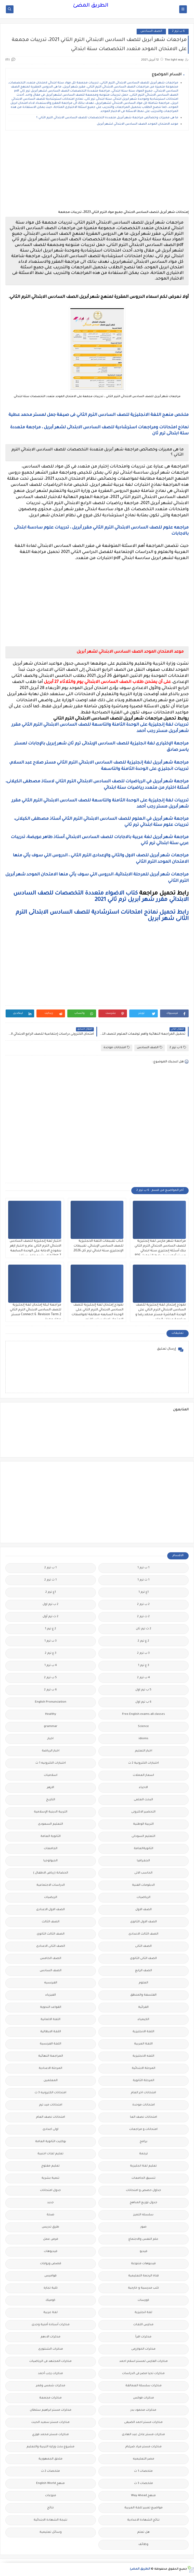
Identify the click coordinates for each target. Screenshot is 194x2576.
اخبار (50, 1738)
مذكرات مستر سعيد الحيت (50, 2422)
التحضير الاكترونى (143, 1812)
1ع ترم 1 (143, 1592)
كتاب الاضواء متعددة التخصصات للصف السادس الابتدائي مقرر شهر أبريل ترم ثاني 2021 (101, 897)
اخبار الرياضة (50, 1751)
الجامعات (50, 1848)
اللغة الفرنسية (50, 2044)
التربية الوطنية (143, 1824)
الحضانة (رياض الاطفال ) (50, 1873)
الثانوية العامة (51, 1836)
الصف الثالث (50, 1922)
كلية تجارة (51, 2288)
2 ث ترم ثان (143, 1629)
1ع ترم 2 (50, 1592)
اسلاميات (50, 1775)
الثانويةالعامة (143, 1848)
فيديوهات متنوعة (143, 2263)
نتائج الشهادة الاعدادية (143, 2520)
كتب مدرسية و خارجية (143, 2288)
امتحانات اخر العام (143, 2093)
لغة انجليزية (143, 2312)
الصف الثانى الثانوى (143, 1958)
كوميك (50, 2300)
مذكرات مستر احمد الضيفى (143, 2422)
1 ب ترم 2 (50, 1568)
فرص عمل (50, 2239)
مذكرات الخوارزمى (143, 2349)
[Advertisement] (97, 170)
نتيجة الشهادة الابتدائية (50, 2520)
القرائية (143, 2007)
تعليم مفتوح (50, 2166)
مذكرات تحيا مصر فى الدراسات (143, 2373)
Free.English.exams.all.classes (143, 1714)
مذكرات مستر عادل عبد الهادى (143, 2434)
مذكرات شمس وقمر (50, 2386)
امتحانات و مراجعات (143, 2129)
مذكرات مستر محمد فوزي (50, 2434)
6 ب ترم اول (143, 1702)
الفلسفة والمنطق (143, 1995)
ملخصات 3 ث (143, 2483)
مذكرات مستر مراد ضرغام (143, 2447)
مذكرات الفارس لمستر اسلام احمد (143, 2361)
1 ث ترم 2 (50, 1580)
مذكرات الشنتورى (50, 2349)
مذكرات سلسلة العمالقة (143, 2386)
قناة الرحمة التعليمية (143, 2276)
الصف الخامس (50, 1958)
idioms (143, 1738)
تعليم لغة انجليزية (143, 2166)
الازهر (50, 1787)
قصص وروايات (50, 2263)
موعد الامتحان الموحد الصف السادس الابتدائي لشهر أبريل (137, 124)
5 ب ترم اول (143, 1690)
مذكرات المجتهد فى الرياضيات (50, 2361)
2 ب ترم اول (50, 1604)
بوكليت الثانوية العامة (50, 2141)
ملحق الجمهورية (50, 2459)
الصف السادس (151, 31)
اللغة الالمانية (50, 2019)
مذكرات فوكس (143, 2398)
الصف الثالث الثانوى (50, 1934)
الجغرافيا (143, 1861)
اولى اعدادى (50, 2129)
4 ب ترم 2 (143, 1677)
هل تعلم (143, 2532)
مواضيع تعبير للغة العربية (143, 2508)
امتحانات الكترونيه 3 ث (50, 2093)
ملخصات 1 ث (143, 2471)
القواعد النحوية (50, 2007)
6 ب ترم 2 (178, 31)
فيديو (143, 2251)
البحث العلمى (143, 1800)
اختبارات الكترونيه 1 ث (50, 1763)
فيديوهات (50, 2251)
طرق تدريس (50, 2227)
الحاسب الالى (143, 1873)
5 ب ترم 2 (50, 1677)
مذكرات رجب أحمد (50, 2373)
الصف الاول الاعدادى (50, 1909)
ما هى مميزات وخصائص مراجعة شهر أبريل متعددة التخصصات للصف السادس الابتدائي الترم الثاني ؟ (107, 118)
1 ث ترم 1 (143, 1580)
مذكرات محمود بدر (143, 2410)
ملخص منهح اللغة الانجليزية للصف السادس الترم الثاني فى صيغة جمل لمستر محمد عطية (98, 415)
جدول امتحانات (50, 2190)
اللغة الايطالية (50, 2031)
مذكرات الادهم (50, 2337)
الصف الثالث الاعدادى (143, 1934)
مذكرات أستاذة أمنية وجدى (51, 2324)
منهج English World (50, 2483)
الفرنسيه (50, 1983)
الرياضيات (143, 1897)
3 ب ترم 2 (143, 1653)
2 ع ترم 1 (50, 1629)
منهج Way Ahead (143, 2495)
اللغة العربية (143, 2044)
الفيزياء (50, 1995)
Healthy (50, 1714)
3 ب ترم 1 (50, 1641)
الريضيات (50, 1897)
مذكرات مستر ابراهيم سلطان (50, 2410)
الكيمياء (143, 2019)
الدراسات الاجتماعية (50, 1885)
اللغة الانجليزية (143, 2031)
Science (143, 1726)
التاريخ (50, 1800)
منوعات (50, 2495)
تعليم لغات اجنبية (50, 2154)
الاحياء (143, 1787)
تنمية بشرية (50, 2178)
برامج (143, 2141)
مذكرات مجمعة (50, 2398)
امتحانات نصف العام (50, 2117)
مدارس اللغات (143, 2324)
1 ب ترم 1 (143, 1568)
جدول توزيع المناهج (143, 2202)
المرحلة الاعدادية (50, 2068)
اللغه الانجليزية (143, 2056)
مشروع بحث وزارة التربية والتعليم (50, 2447)
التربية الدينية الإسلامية (50, 1812)
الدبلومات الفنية (143, 1885)
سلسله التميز (143, 2215)
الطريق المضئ (90, 6)
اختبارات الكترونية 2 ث (143, 1763)
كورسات (143, 2300)
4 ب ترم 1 (50, 1665)
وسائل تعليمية (51, 2532)
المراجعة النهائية (50, 2056)
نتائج (50, 2508)
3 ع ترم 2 (50, 1653)
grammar (50, 1726)
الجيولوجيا (50, 1861)
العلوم (143, 1983)
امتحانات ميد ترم (50, 2105)
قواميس (50, 2276)
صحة (50, 2215)
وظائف (143, 2544)
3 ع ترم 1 (143, 1665)
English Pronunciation (50, 1702)
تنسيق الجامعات (144, 2178)
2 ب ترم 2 (143, 1604)
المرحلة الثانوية (143, 2080)
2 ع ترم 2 (143, 1641)
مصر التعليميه (143, 2459)
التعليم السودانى (143, 1836)
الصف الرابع (143, 1970)
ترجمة (143, 2154)
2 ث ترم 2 (143, 1616)
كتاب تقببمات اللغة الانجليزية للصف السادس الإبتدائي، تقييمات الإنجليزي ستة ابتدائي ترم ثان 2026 (98, 1246)
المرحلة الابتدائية (143, 2068)
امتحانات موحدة (117, 1047)
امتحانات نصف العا (143, 2117)
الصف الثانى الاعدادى (50, 1946)
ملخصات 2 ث (50, 2471)
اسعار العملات (143, 1775)
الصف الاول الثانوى (143, 1922)
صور (143, 2227)
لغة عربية (50, 2312)
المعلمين (51, 2080)
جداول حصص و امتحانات (143, 2190)
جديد (50, 2202)
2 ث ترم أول (50, 1616)
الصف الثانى (143, 1946)
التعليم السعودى (50, 1824)
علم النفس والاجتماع (143, 2239)
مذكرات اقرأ (143, 2337)
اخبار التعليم (143, 1751)
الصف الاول (143, 1909)
